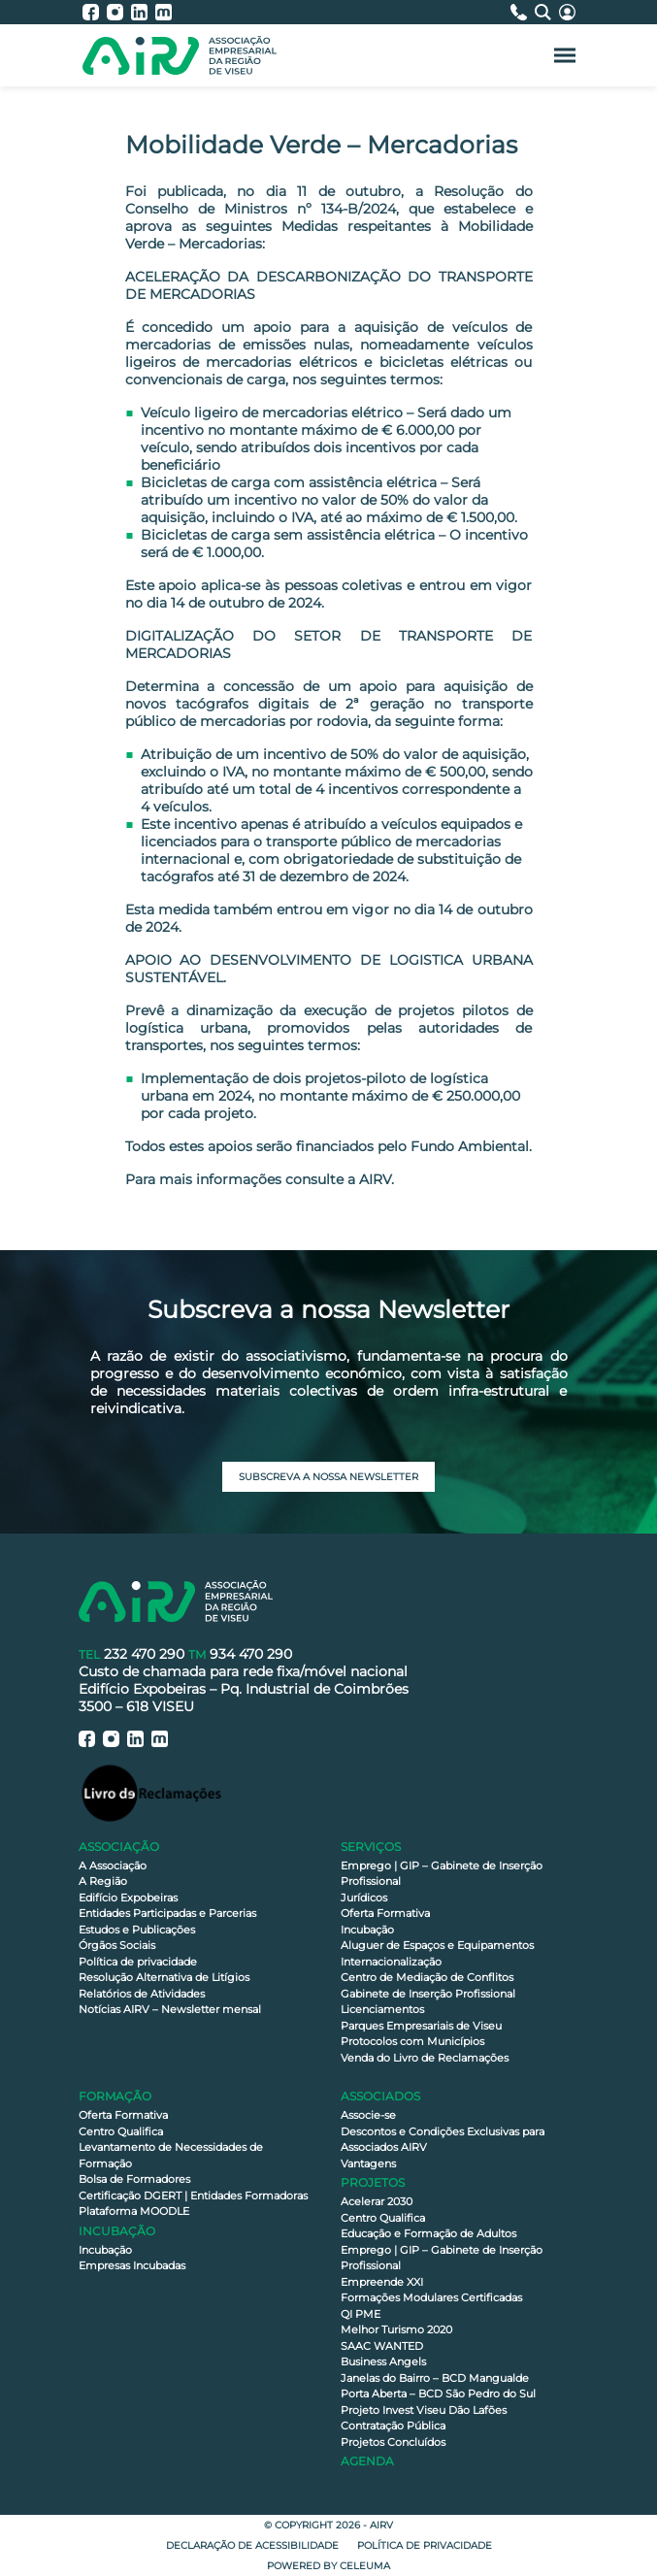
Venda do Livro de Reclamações (425, 2057)
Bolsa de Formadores (134, 2179)
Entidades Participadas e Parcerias (167, 1913)
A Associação (113, 1865)
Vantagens (368, 2163)
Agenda (367, 2461)
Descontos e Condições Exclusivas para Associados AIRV (442, 2140)
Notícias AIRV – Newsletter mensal (170, 2009)
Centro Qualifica (121, 2131)
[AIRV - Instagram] (119, 12)
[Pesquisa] (547, 12)
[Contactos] (522, 12)
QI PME (360, 2314)
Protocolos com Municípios (412, 2041)
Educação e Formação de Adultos (428, 2233)
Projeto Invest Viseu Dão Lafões (424, 2410)
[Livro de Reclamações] (151, 1792)
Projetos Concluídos (393, 2442)
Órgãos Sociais (117, 1945)
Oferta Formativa (385, 1913)
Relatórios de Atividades (142, 1993)
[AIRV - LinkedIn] (143, 12)
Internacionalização (391, 1961)
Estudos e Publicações (137, 1929)
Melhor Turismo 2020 (396, 2329)
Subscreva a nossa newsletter (328, 1476)
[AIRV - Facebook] (94, 12)
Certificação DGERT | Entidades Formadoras (193, 2195)
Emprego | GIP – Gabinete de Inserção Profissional (441, 1874)
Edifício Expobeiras (128, 1897)
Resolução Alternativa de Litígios (164, 1977)
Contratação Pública (393, 2425)
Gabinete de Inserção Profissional (428, 1993)
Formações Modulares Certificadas (431, 2297)
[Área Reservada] (567, 12)
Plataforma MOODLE (134, 2211)
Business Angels (383, 2361)
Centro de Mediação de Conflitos (427, 1977)
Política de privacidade (138, 1961)
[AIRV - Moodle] (163, 12)
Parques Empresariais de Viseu (421, 2025)
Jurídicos (364, 1897)
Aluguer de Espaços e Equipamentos (437, 1945)
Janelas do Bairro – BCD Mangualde (435, 2378)
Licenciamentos (382, 2009)
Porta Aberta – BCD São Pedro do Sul (438, 2393)
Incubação (367, 1929)
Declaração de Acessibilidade (252, 2545)
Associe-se (368, 2115)
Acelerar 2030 (376, 2201)
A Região (103, 1881)
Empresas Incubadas (132, 2265)
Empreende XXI (382, 2282)
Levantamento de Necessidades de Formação (171, 2155)
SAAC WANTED (382, 2346)
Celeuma (365, 2565)
